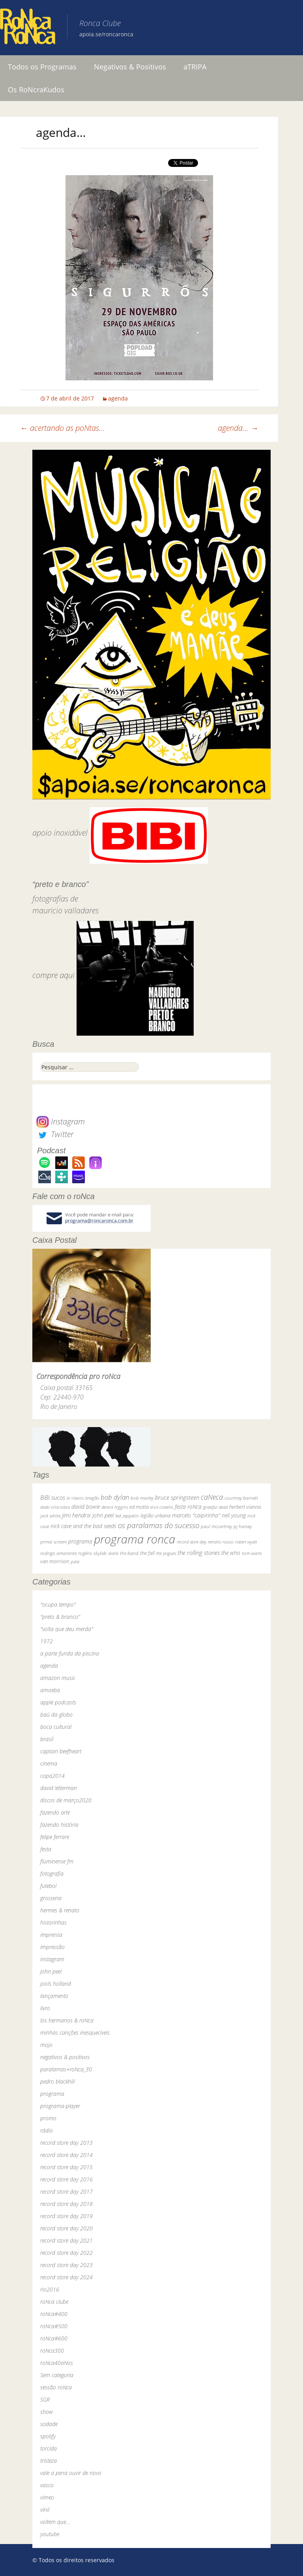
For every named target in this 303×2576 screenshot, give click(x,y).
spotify (48, 2436)
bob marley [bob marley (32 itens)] (142, 1498)
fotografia (52, 1873)
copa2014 (52, 1775)
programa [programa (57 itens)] (80, 1541)
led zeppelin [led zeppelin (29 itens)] (127, 1516)
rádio (46, 2130)
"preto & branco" (60, 1616)
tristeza (48, 2460)
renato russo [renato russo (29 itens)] (221, 1542)
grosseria (51, 1898)
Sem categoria (56, 2375)
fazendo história (59, 1824)
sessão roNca (56, 2387)
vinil (44, 2509)
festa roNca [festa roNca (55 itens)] (188, 1506)
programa (52, 2093)
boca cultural (55, 1726)
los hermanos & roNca (67, 2020)
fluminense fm (56, 1861)
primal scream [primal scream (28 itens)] (53, 1542)
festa (45, 1849)
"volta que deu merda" (66, 1629)
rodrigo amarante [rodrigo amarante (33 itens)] (58, 1553)
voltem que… (55, 2521)
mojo (46, 2044)
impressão (52, 1947)
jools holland (55, 1983)
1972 (46, 1641)
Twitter (54, 1134)
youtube (49, 2534)
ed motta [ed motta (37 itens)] (139, 1507)
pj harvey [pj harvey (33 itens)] (243, 1526)
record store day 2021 (66, 2240)
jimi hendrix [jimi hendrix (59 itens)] (76, 1515)
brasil (46, 1739)
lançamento (54, 1996)
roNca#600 (53, 2338)
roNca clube (54, 2301)
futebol (48, 1885)
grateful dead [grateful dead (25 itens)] (215, 1507)
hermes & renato (59, 1910)
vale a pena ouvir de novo (70, 2473)
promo (48, 2118)
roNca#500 (53, 2326)
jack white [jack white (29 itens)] (50, 1516)
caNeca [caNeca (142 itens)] (212, 1497)
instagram (52, 1959)
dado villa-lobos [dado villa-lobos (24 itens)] (55, 1507)
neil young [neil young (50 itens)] (234, 1515)
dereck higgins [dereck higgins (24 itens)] (114, 1507)
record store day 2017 (66, 2191)
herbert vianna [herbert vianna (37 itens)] (245, 1507)
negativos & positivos (65, 2057)
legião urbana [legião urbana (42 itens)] (155, 1515)
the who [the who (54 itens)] (230, 1552)
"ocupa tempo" (58, 1604)
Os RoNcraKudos (36, 89)
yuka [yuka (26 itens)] (75, 1561)
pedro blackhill (57, 2081)
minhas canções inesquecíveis (75, 2032)
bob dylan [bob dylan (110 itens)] (115, 1497)
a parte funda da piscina (69, 1653)
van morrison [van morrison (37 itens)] (54, 1561)
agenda (118, 398)
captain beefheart (60, 1751)
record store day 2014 (66, 2155)
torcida (48, 2448)
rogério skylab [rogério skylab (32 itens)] (92, 1553)
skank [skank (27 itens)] (113, 1553)
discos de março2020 (66, 1800)
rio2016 (49, 2289)
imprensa (51, 1934)
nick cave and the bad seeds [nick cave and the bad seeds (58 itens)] (83, 1526)
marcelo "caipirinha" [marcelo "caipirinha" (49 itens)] (196, 1515)
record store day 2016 (66, 2179)
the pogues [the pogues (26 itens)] (166, 1553)
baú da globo (56, 1714)
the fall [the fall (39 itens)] (147, 1552)
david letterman (58, 1788)
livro (45, 2008)
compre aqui (53, 975)
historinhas (53, 1922)
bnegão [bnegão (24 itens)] (92, 1498)
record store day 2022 (66, 2252)
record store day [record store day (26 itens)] (191, 1542)
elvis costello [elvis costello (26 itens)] (161, 1507)
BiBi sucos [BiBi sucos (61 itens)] (52, 1497)
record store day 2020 (66, 2228)
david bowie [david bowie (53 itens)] (85, 1506)
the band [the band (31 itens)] (129, 1553)
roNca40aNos (56, 2362)
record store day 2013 (66, 2142)
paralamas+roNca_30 (66, 2069)
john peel (51, 1971)
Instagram (60, 1121)
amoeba (50, 1690)
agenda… (238, 428)
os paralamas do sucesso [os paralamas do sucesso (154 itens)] (158, 1525)
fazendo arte (55, 1812)
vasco (47, 2485)
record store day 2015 (66, 2167)
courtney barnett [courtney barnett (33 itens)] (241, 1498)
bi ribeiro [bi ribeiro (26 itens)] (75, 1498)
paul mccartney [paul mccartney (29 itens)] (216, 1526)
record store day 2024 (66, 2277)
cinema (48, 1763)
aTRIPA (194, 66)
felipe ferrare (54, 1837)
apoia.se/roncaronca (106, 34)
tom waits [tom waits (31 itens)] (252, 1553)
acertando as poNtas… (62, 428)
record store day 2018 (66, 2203)
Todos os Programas (42, 66)
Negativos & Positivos (130, 66)
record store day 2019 (66, 2216)
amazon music (57, 1678)
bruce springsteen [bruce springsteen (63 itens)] (177, 1497)
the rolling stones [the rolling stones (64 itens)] (199, 1552)
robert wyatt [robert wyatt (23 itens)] (246, 1542)
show (46, 2411)
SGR (45, 2399)
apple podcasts (58, 1702)
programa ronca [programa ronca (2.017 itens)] (134, 1539)
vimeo (47, 2497)
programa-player (60, 2106)
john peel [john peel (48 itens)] (103, 1515)
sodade (49, 2424)
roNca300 (52, 2350)
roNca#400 (53, 2314)
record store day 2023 (66, 2265)
